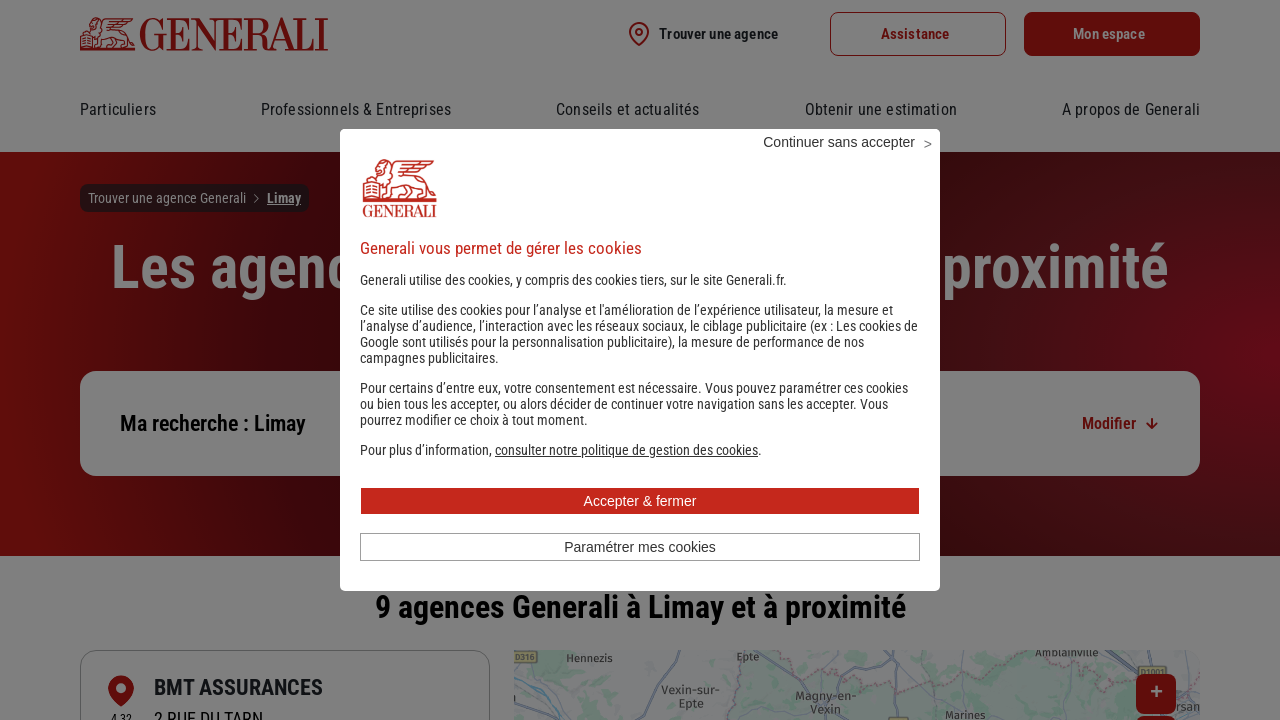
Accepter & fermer (640, 528)
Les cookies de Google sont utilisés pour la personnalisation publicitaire (639, 361)
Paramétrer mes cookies (640, 574)
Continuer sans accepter (839, 169)
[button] (626, 477)
